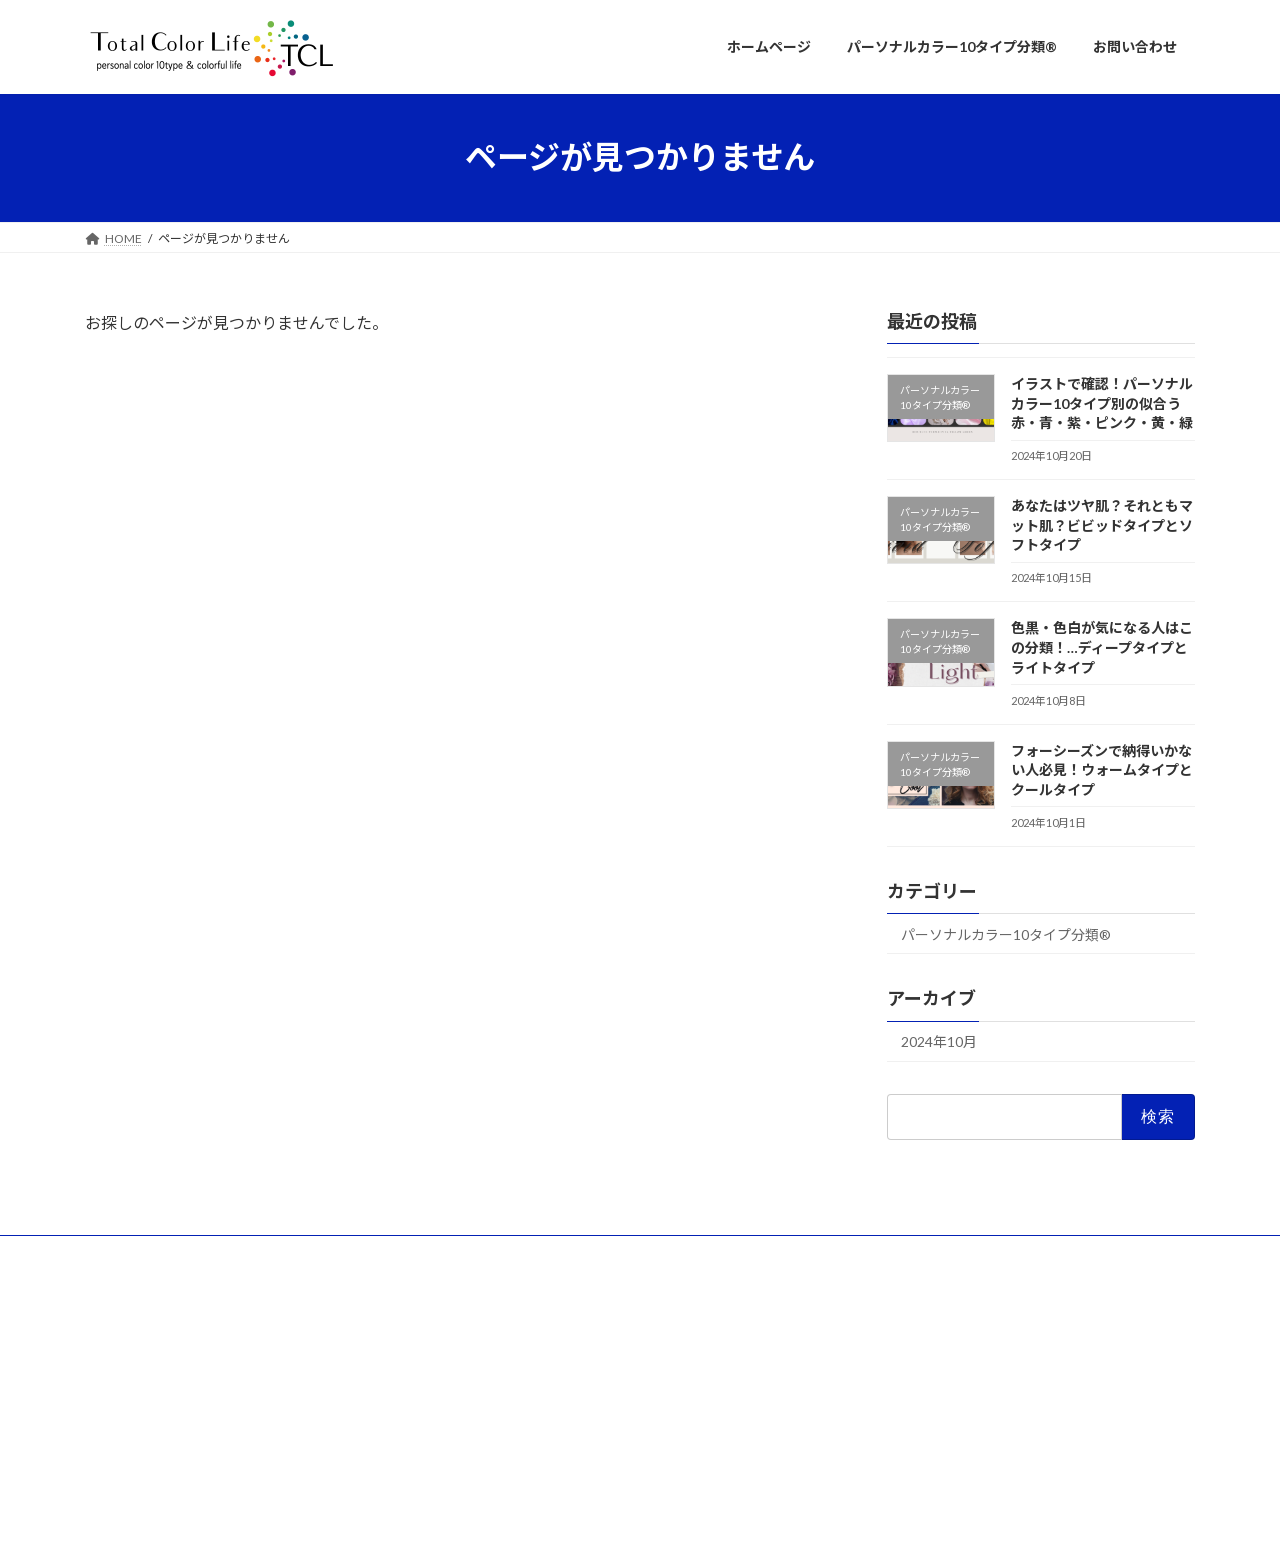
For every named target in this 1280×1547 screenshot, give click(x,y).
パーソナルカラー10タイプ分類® (1006, 933)
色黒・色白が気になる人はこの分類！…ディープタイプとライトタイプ (1102, 647)
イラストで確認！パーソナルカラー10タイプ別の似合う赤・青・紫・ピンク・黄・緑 (1102, 403)
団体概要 (128, 1253)
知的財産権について (245, 1253)
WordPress (532, 1511)
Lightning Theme (635, 1511)
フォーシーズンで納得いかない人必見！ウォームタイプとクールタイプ (1102, 769)
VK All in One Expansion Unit (769, 1511)
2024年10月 (939, 1041)
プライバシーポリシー (398, 1253)
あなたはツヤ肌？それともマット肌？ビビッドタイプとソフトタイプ (1102, 525)
